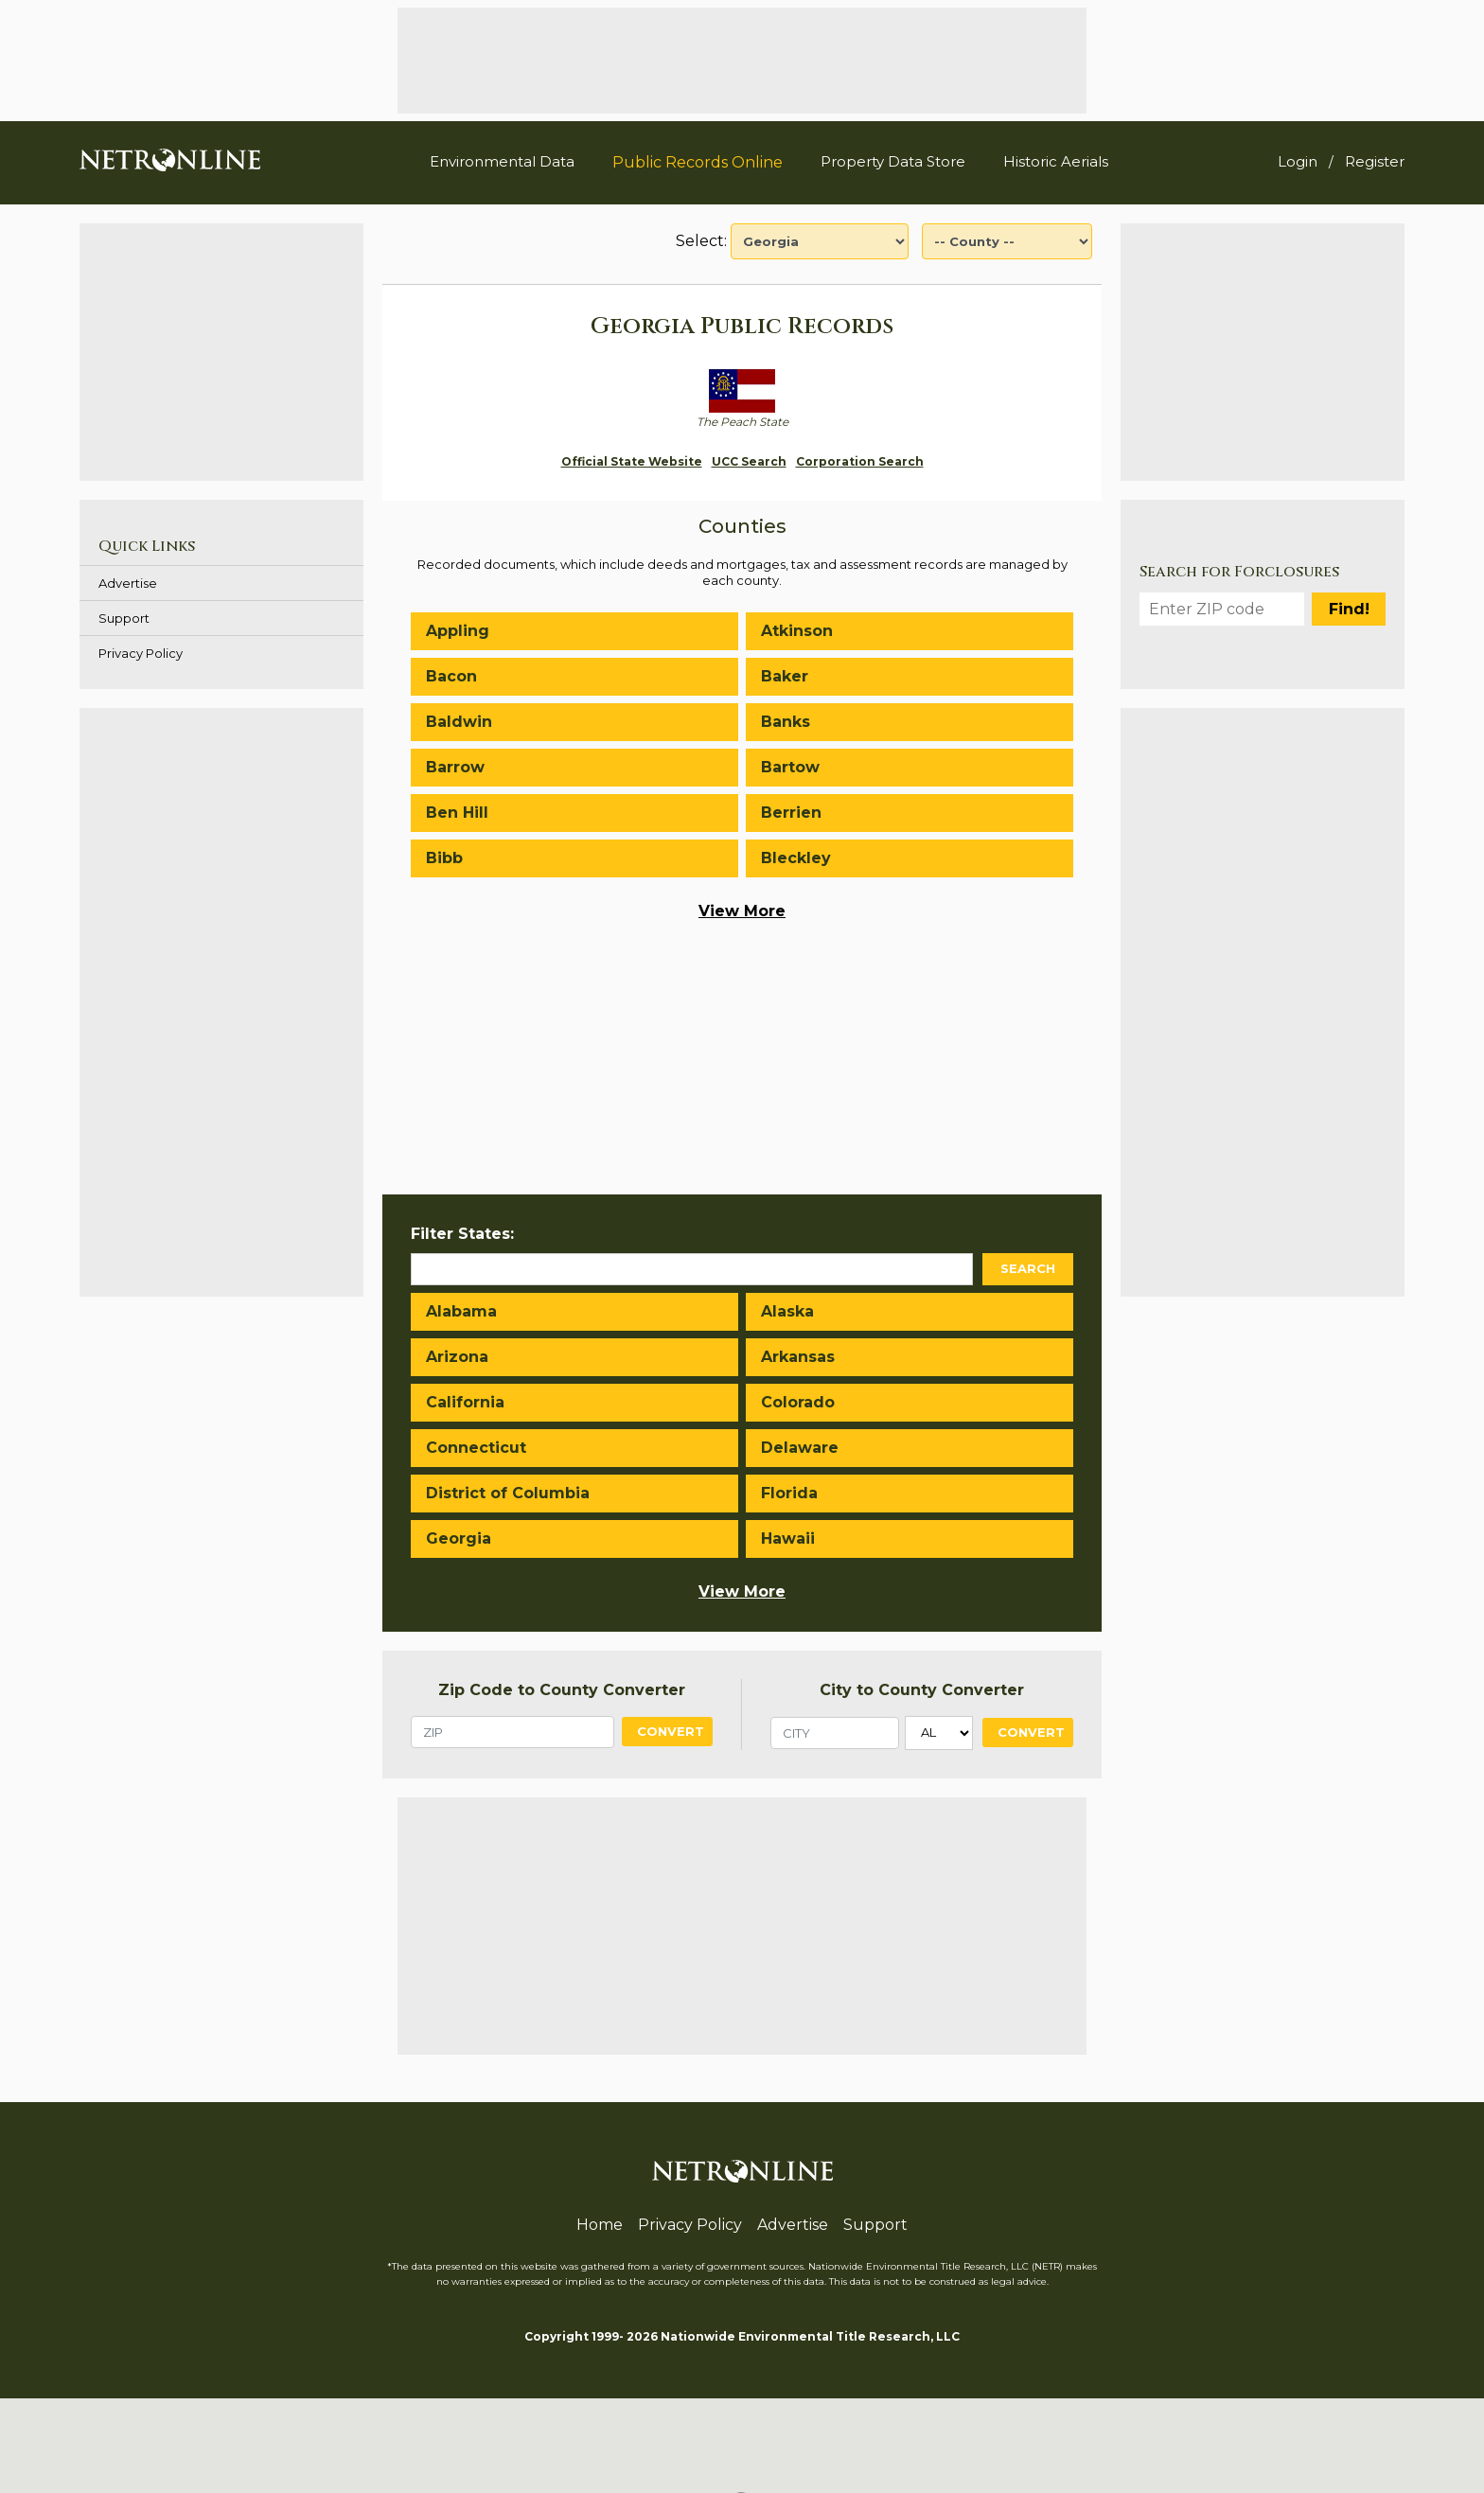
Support (124, 618)
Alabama (461, 1311)
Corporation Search (860, 461)
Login (1297, 161)
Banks (785, 722)
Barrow (455, 767)
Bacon (451, 676)
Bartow (790, 767)
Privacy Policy (140, 653)
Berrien (791, 813)
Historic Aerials (1055, 161)
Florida (789, 1493)
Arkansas (798, 1357)
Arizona (457, 1357)
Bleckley (796, 858)
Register (1374, 161)
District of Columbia (508, 1493)
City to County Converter (922, 1690)
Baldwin (459, 722)
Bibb (444, 858)
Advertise (127, 583)
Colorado (798, 1402)
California (465, 1402)
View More (742, 911)
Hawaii (788, 1538)
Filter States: (462, 1234)
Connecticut (476, 1448)
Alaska (787, 1311)
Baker (784, 676)
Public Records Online (697, 162)
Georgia (458, 1538)
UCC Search (749, 461)
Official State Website (631, 461)
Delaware (800, 1448)
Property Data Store (893, 161)
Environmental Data (502, 161)
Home (599, 2225)
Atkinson (797, 631)
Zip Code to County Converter (561, 1690)
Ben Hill (457, 813)
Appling (457, 631)
